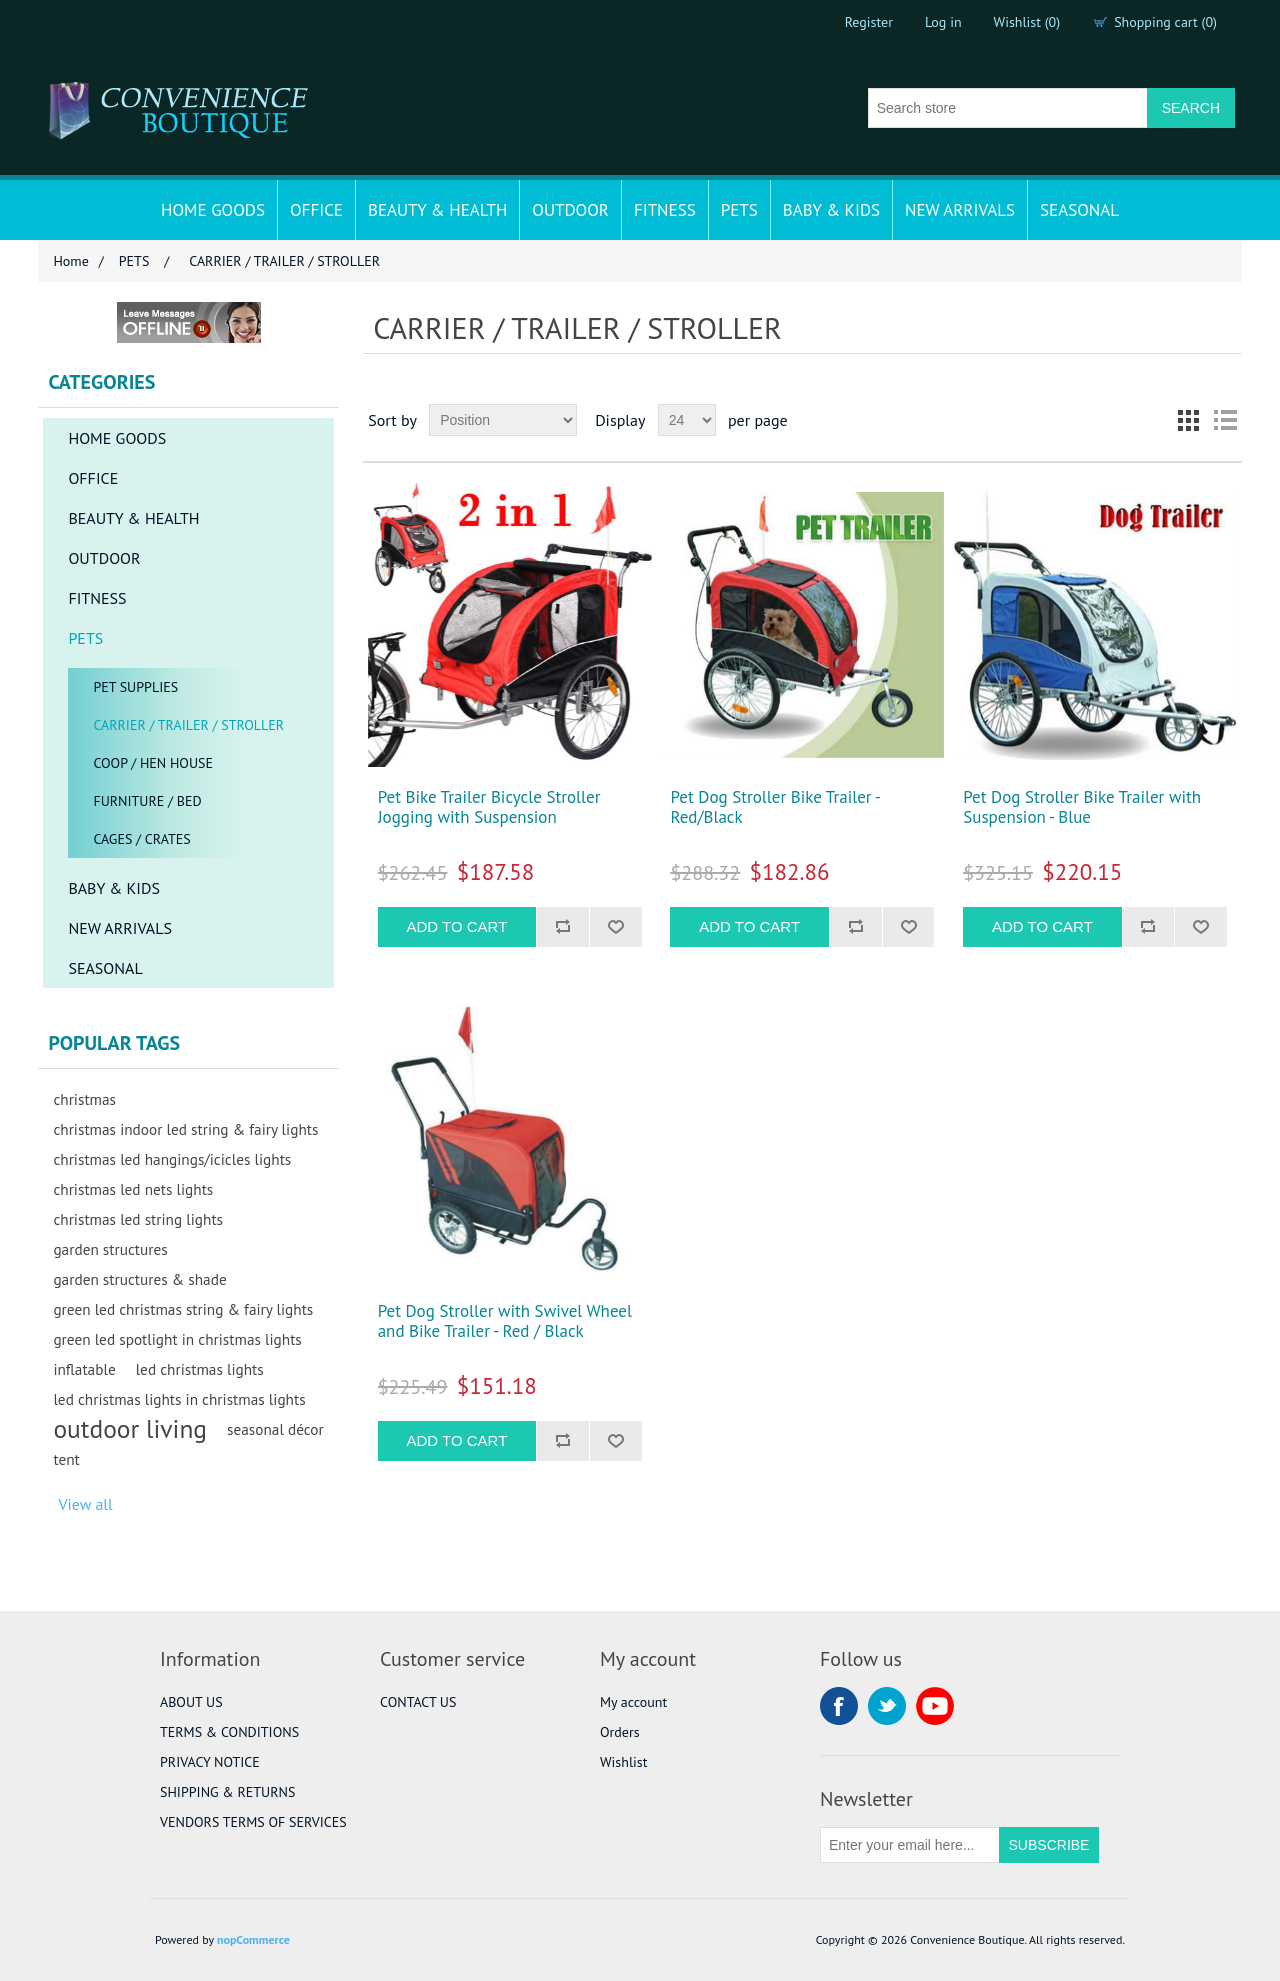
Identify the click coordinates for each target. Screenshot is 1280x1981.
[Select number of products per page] (687, 420)
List (1225, 420)
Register (869, 22)
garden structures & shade (139, 1279)
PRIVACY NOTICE (210, 1762)
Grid (1189, 420)
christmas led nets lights (133, 1189)
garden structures (110, 1249)
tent (66, 1459)
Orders (620, 1732)
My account (633, 1702)
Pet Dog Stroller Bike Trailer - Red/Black (774, 807)
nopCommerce (253, 1939)
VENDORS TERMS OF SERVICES (253, 1822)
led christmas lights (200, 1369)
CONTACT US (418, 1702)
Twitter (887, 1706)
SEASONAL (1079, 210)
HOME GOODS (213, 210)
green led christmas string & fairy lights (183, 1309)
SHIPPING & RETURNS (227, 1792)
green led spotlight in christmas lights (177, 1339)
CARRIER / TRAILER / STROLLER (188, 725)
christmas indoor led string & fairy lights (185, 1129)
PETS (739, 210)
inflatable (84, 1369)
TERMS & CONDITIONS (229, 1732)
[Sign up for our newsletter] (910, 1845)
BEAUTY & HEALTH (437, 210)
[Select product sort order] (503, 420)
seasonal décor (275, 1429)
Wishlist (623, 1762)
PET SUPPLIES (135, 687)
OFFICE (316, 210)
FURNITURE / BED (147, 801)
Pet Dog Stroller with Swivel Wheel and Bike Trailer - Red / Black (505, 1321)
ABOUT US (191, 1702)
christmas (84, 1099)
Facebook (839, 1706)
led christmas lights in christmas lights (179, 1399)
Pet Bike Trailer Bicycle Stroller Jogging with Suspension (489, 807)
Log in (943, 22)
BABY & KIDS (831, 210)
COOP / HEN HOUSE (153, 763)
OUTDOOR (570, 210)
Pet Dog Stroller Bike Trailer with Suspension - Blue (1082, 807)
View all (85, 1504)
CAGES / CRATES (141, 839)
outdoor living (130, 1429)
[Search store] (1008, 108)
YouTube (935, 1706)
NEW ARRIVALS (960, 210)
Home (70, 261)
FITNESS (665, 210)
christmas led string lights (138, 1219)
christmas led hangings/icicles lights (172, 1159)
